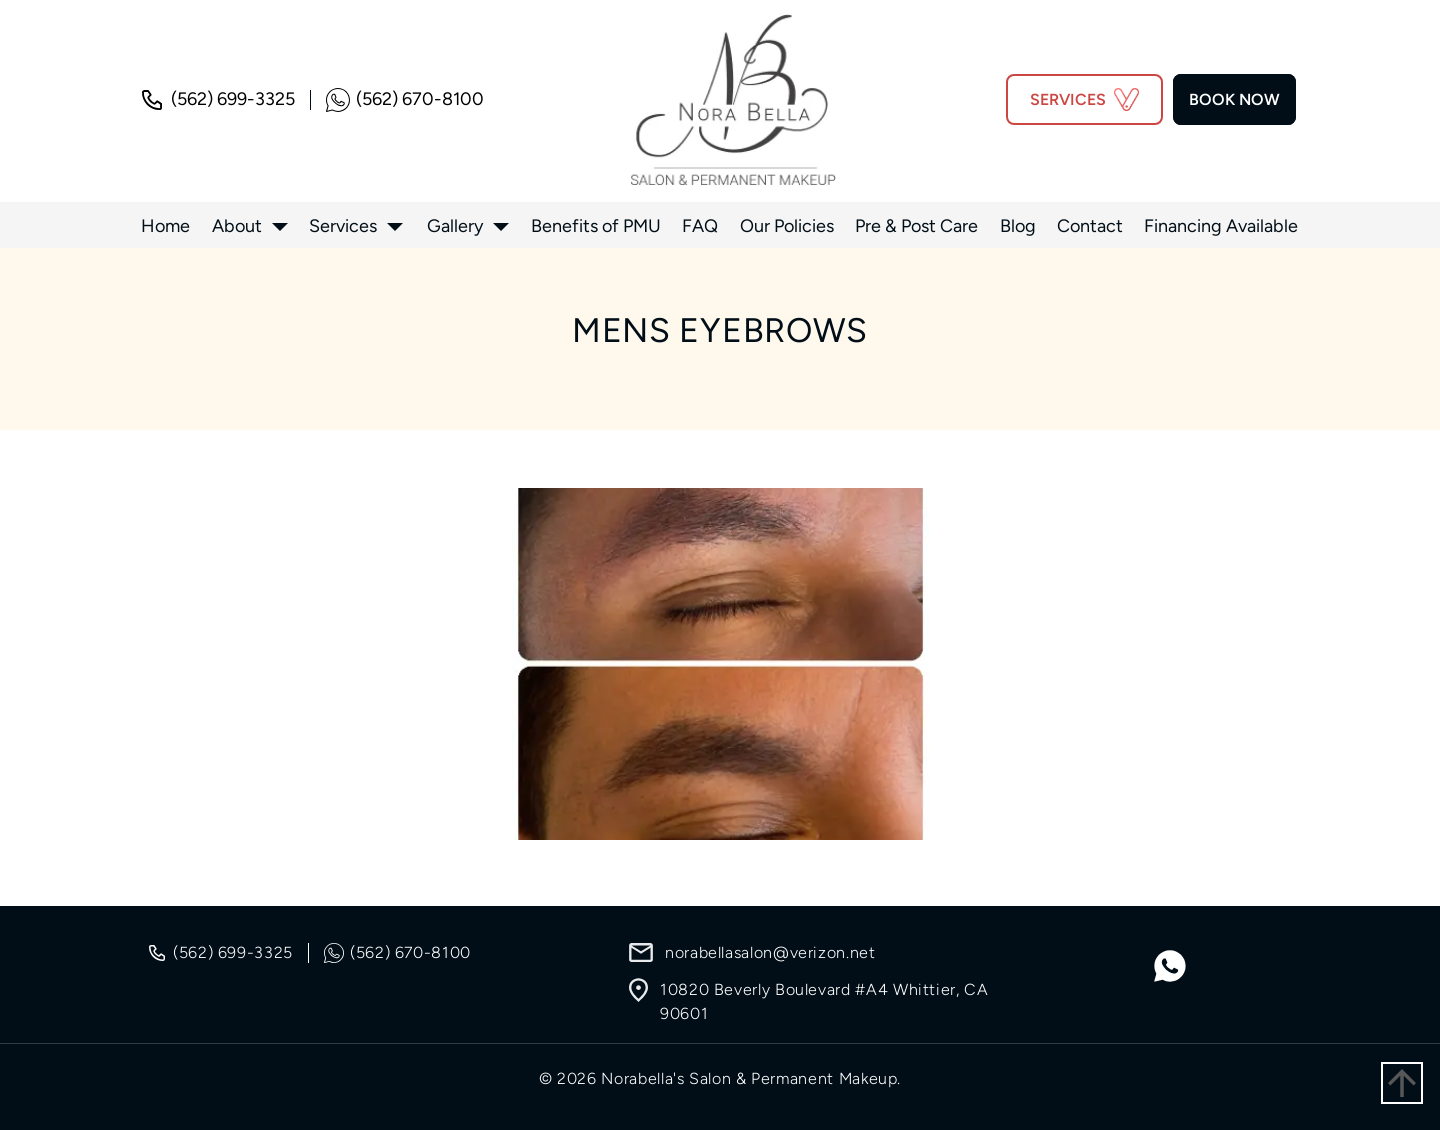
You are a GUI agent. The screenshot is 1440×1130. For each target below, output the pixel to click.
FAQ (700, 226)
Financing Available (1221, 226)
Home (165, 226)
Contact (1090, 226)
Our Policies (787, 226)
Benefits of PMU (596, 226)
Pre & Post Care (916, 226)
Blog (1018, 226)
